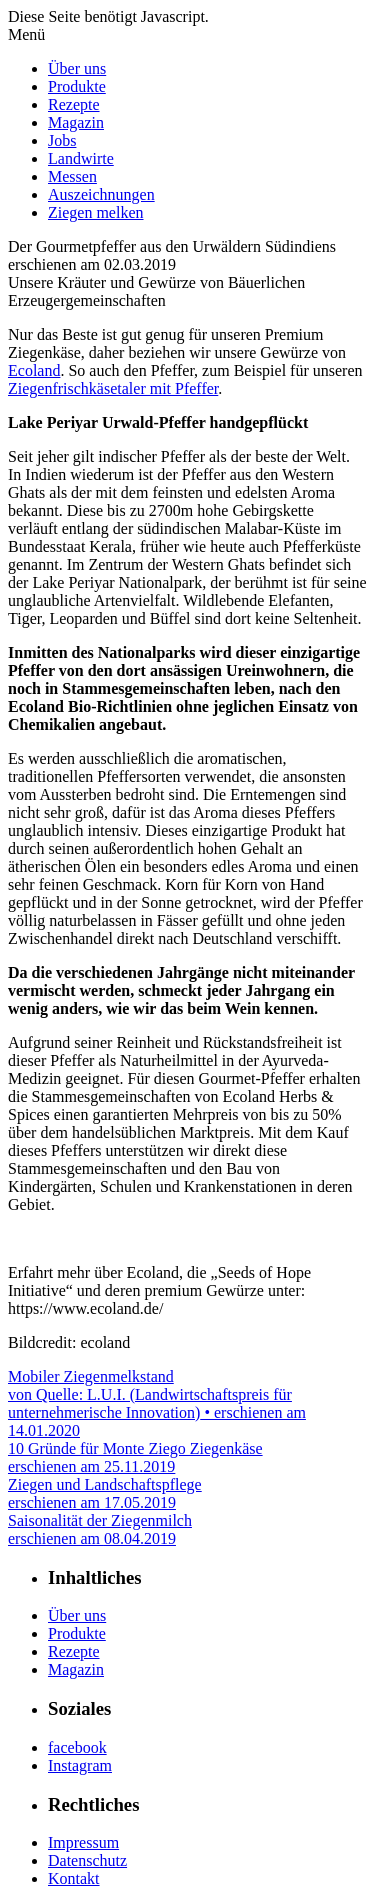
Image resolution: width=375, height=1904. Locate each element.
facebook (77, 1747)
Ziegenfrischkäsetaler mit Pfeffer (113, 388)
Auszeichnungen (101, 194)
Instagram (80, 1765)
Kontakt (74, 1878)
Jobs (62, 140)
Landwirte (81, 158)
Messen (72, 176)
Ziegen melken (96, 212)
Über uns (77, 68)
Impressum (83, 1842)
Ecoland (34, 370)
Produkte (77, 86)
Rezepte (74, 104)
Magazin (76, 122)
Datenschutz (87, 1860)
